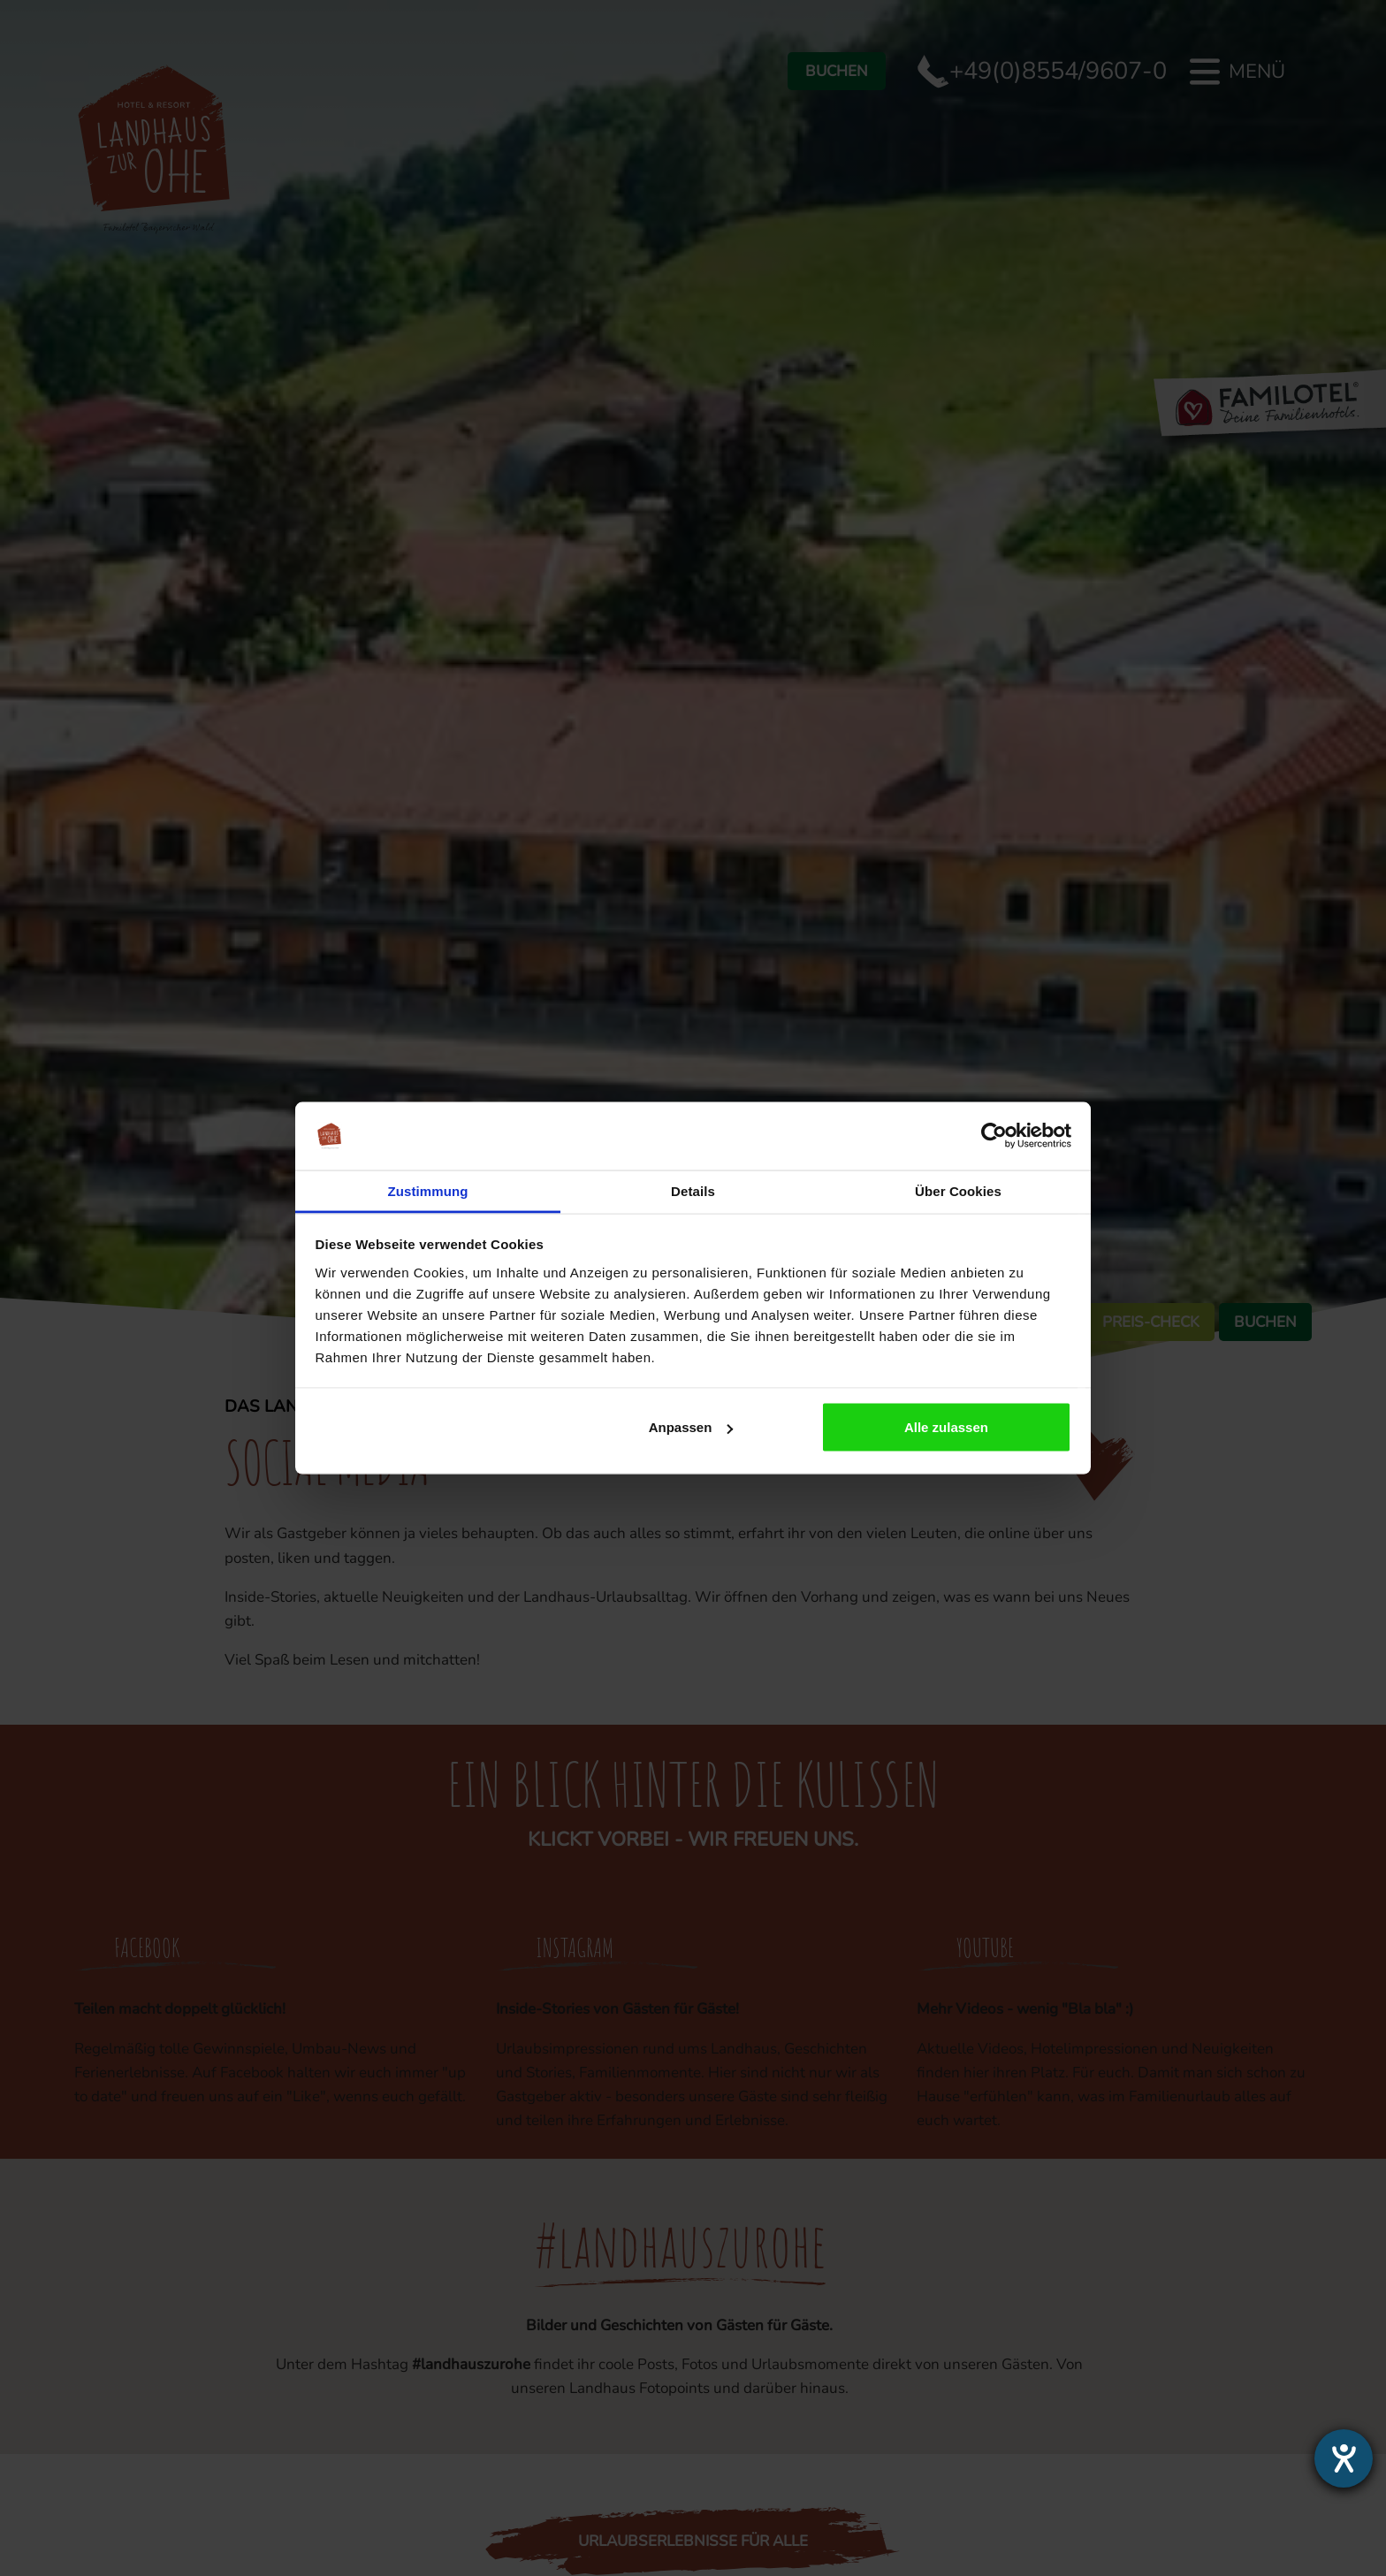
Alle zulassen (946, 1427)
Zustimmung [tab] (428, 1190)
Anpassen (691, 1427)
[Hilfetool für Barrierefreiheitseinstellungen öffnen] (1343, 2458)
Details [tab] (693, 1190)
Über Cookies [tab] (958, 1190)
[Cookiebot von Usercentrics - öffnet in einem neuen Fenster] (994, 1136)
